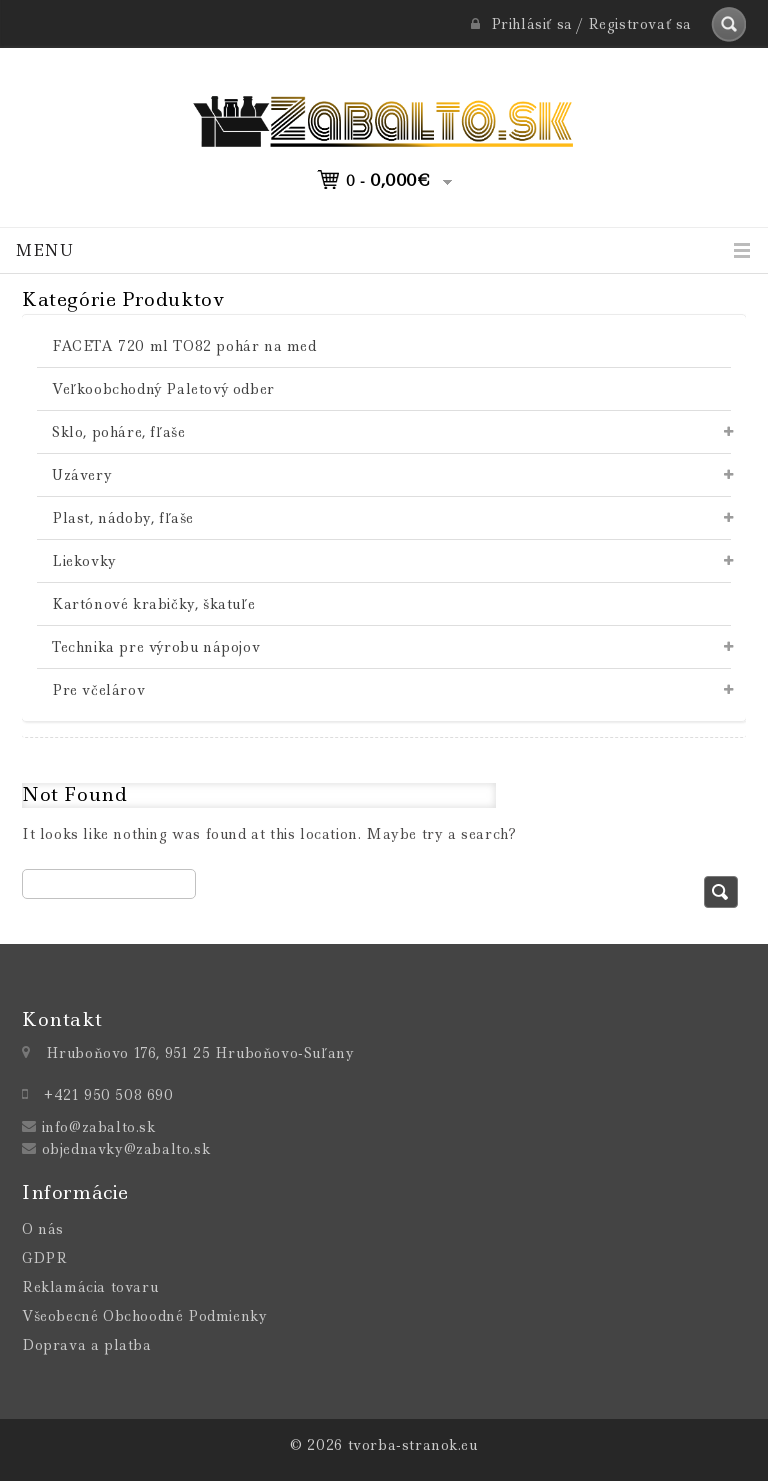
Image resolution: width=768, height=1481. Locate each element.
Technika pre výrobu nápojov (156, 647)
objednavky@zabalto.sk (126, 1149)
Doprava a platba (87, 1345)
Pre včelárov (98, 690)
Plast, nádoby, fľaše (123, 518)
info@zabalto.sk (99, 1127)
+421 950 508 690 (109, 1095)
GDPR (44, 1258)
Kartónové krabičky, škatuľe (153, 604)
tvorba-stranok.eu (413, 1445)
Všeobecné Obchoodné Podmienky (144, 1316)
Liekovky (84, 561)
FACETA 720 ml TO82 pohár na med (184, 346)
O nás (43, 1229)
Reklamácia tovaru (90, 1287)
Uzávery (82, 475)
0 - (388, 180)
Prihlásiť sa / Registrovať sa (581, 24)
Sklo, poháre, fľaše (118, 432)
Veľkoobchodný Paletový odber (163, 389)
